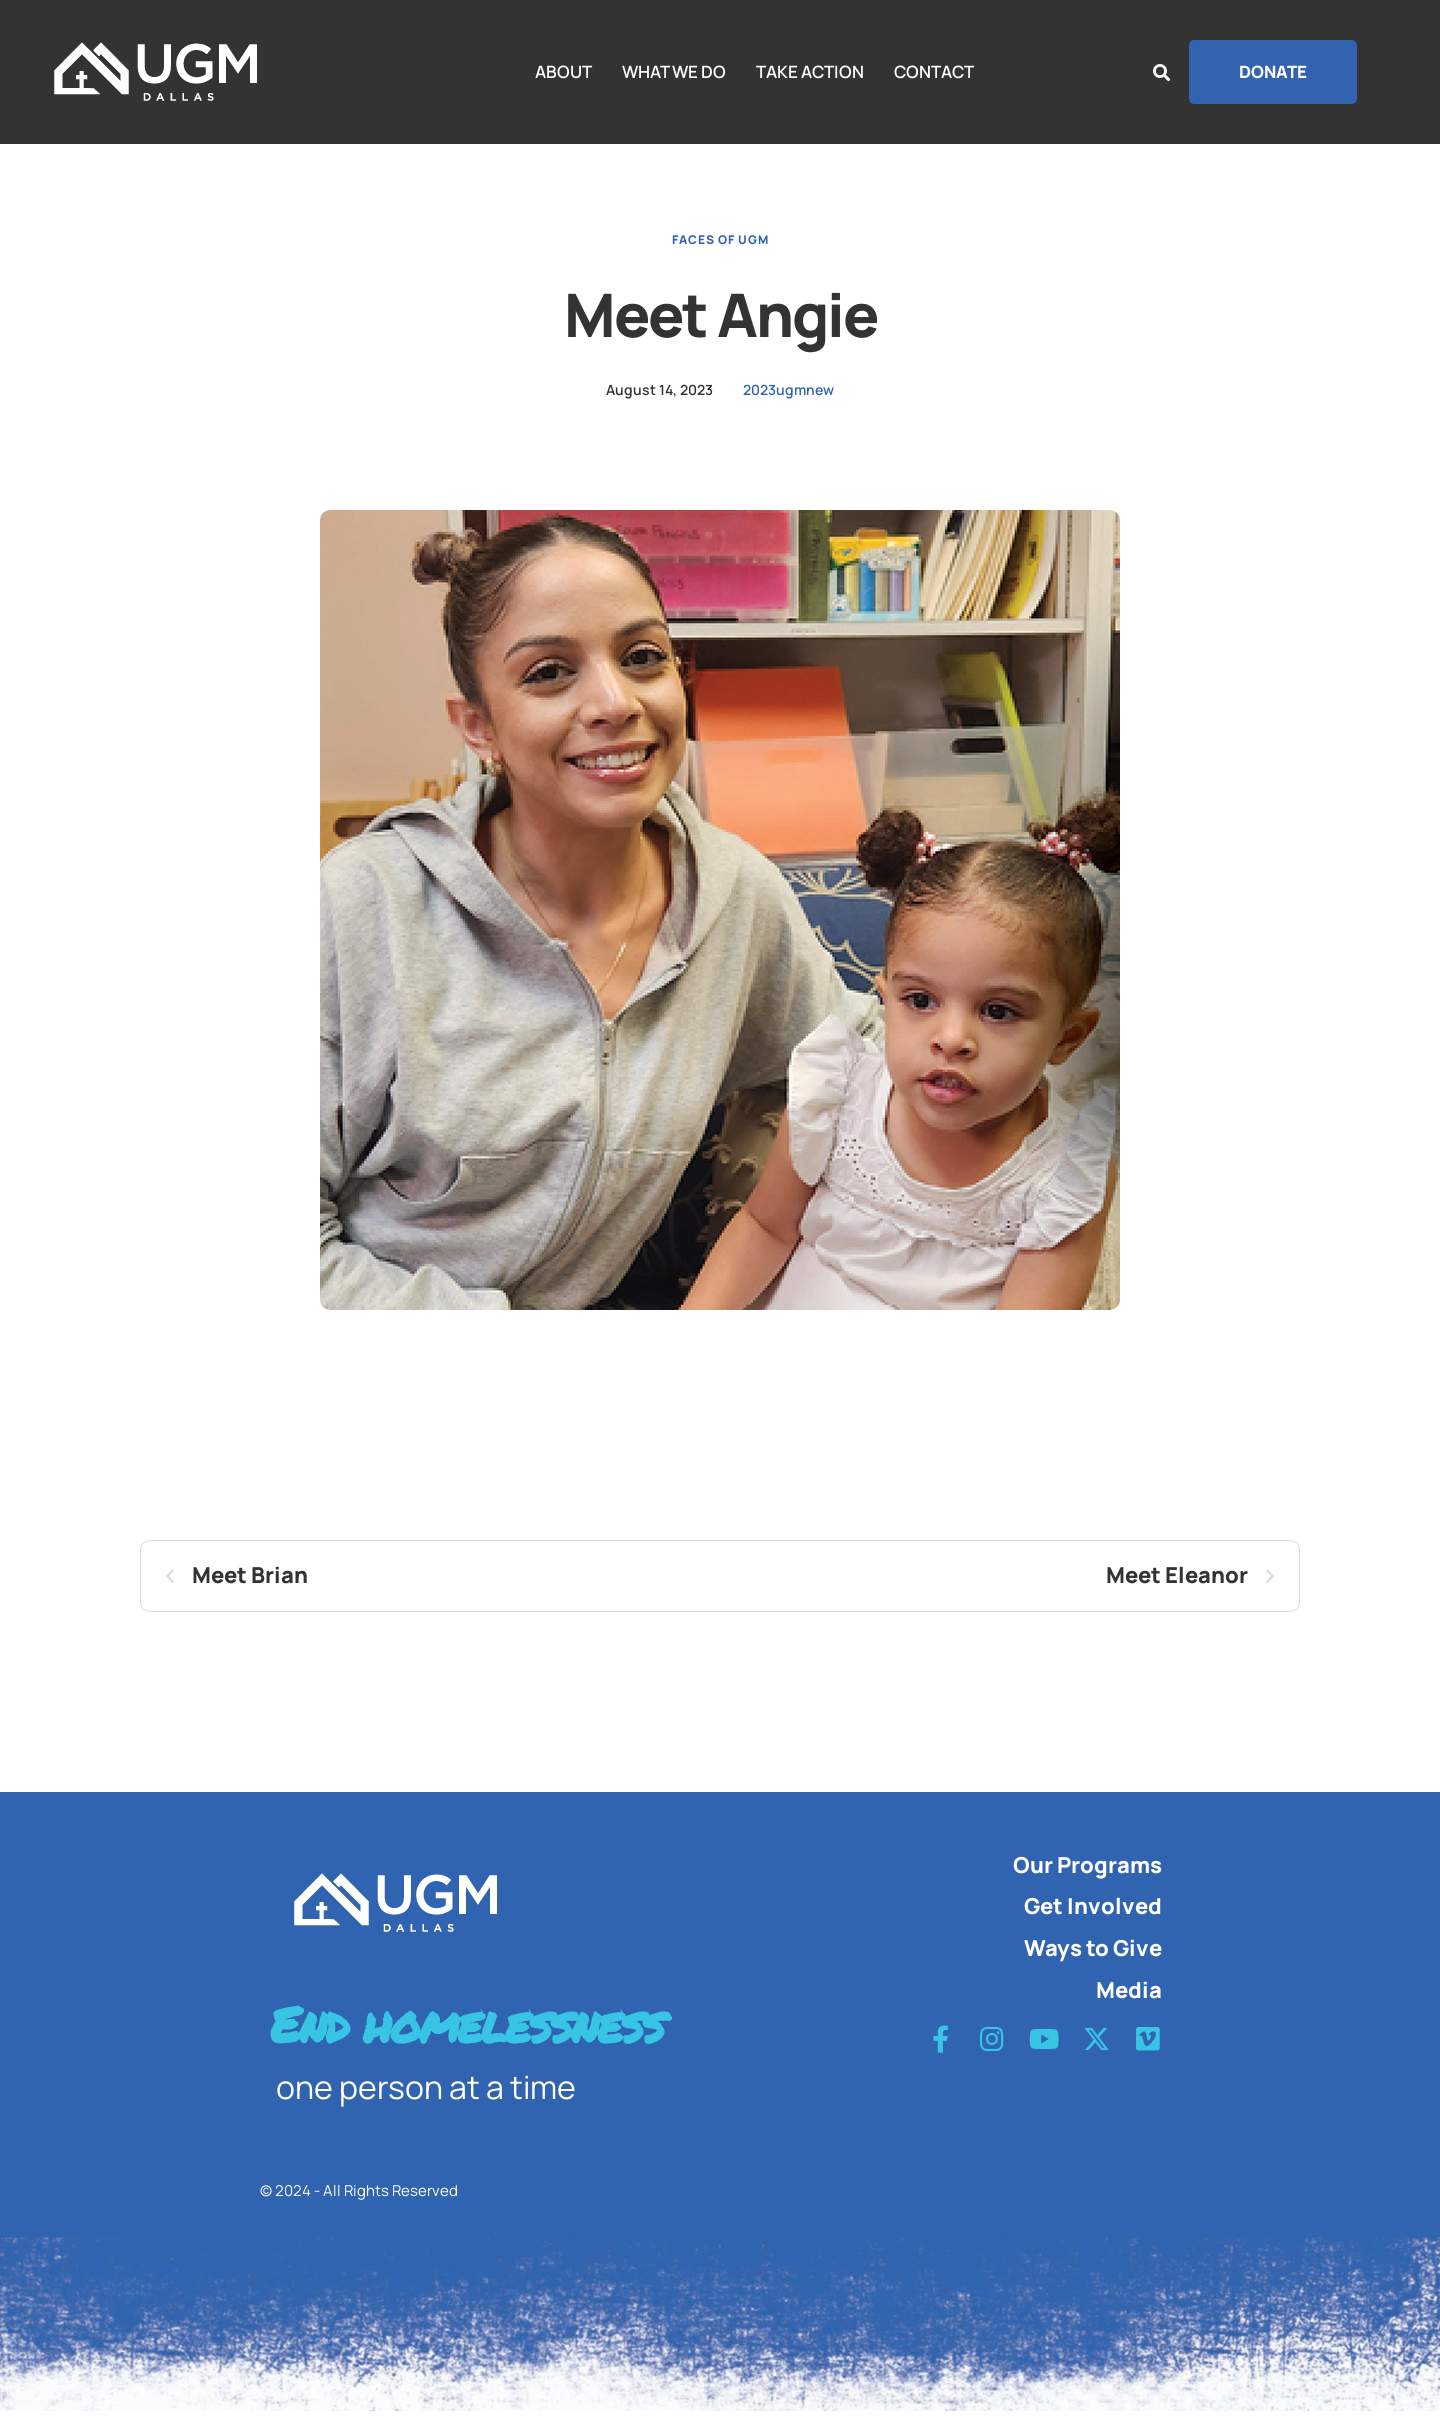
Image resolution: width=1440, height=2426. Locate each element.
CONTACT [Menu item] (934, 72)
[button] (1273, 72)
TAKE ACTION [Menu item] (810, 72)
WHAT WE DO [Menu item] (674, 72)
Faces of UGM (720, 253)
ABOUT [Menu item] (563, 72)
